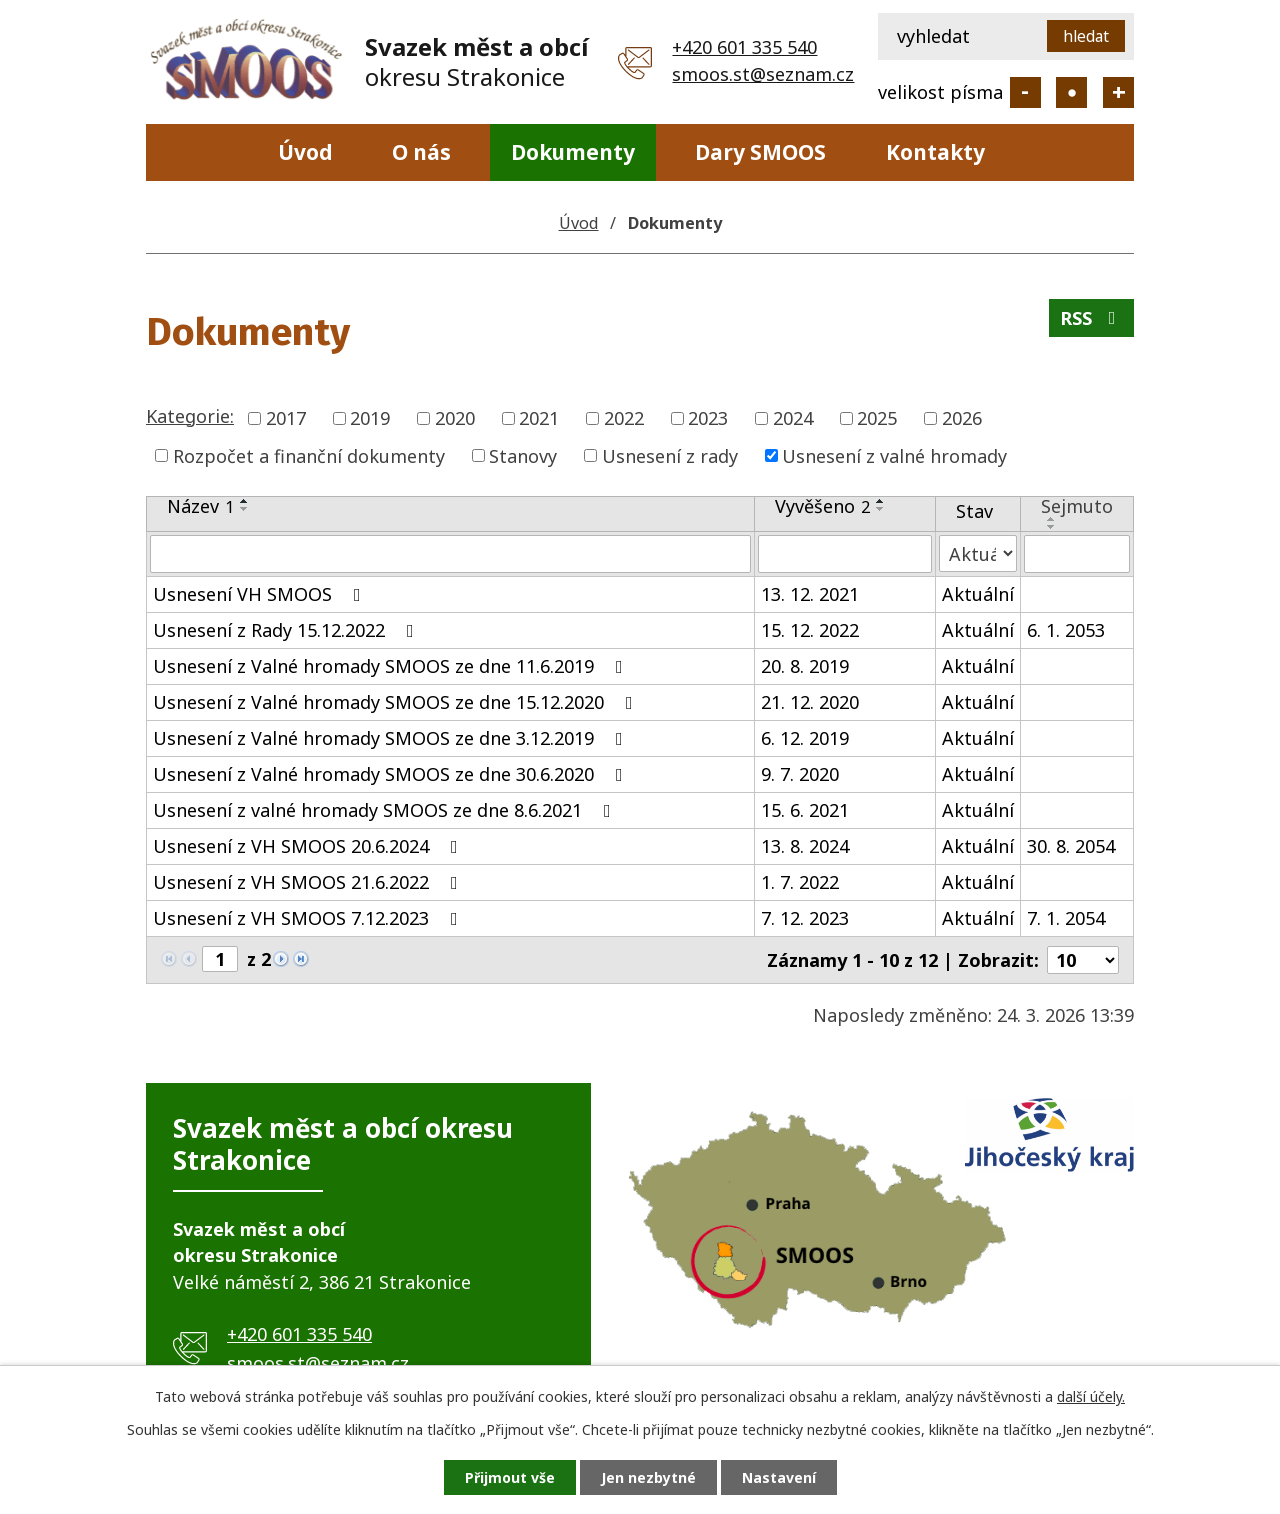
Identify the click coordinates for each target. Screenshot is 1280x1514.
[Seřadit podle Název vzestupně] (245, 501)
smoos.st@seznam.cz (763, 74)
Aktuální (978, 594)
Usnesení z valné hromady (894, 455)
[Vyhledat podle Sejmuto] (1077, 554)
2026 (962, 418)
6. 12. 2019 (805, 738)
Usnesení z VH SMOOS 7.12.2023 (309, 918)
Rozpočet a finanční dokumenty (309, 455)
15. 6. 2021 (805, 810)
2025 (877, 418)
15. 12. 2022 (810, 630)
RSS (1092, 318)
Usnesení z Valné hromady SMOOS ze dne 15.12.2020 (397, 702)
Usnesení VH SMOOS (261, 594)
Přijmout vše (510, 1477)
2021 (539, 418)
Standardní (1071, 92)
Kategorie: (190, 416)
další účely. (1091, 1396)
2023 (708, 418)
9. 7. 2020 (800, 774)
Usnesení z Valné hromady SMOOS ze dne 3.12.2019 (392, 738)
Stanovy (523, 455)
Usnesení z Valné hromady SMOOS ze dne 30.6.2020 (392, 774)
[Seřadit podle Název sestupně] (245, 509)
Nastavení (779, 1477)
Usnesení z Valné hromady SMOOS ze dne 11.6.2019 (392, 666)
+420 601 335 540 (744, 47)
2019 (370, 418)
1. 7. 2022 (800, 882)
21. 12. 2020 (810, 702)
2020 (455, 418)
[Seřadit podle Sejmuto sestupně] (1052, 527)
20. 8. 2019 (805, 666)
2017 (286, 418)
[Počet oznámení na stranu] (1083, 960)
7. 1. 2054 (1066, 918)
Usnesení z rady (670, 455)
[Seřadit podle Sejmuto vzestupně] (1052, 519)
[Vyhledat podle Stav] (978, 553)
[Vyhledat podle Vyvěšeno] (845, 554)
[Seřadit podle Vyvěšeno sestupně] (881, 509)
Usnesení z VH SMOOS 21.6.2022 (309, 882)
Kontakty (935, 152)
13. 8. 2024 (805, 846)
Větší (1118, 92)
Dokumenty (573, 152)
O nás (421, 152)
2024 (793, 418)
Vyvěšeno (822, 506)
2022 (624, 418)
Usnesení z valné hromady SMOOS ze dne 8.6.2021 (386, 810)
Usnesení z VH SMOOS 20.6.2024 (309, 846)
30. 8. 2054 (1071, 846)
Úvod (305, 152)
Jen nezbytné (648, 1477)
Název (200, 506)
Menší (1025, 92)
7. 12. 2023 (805, 918)
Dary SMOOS (760, 152)
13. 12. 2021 (810, 594)
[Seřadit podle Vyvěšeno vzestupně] (881, 501)
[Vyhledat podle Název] (450, 554)
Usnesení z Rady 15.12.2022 (287, 630)
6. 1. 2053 (1066, 630)
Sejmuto (1077, 506)
